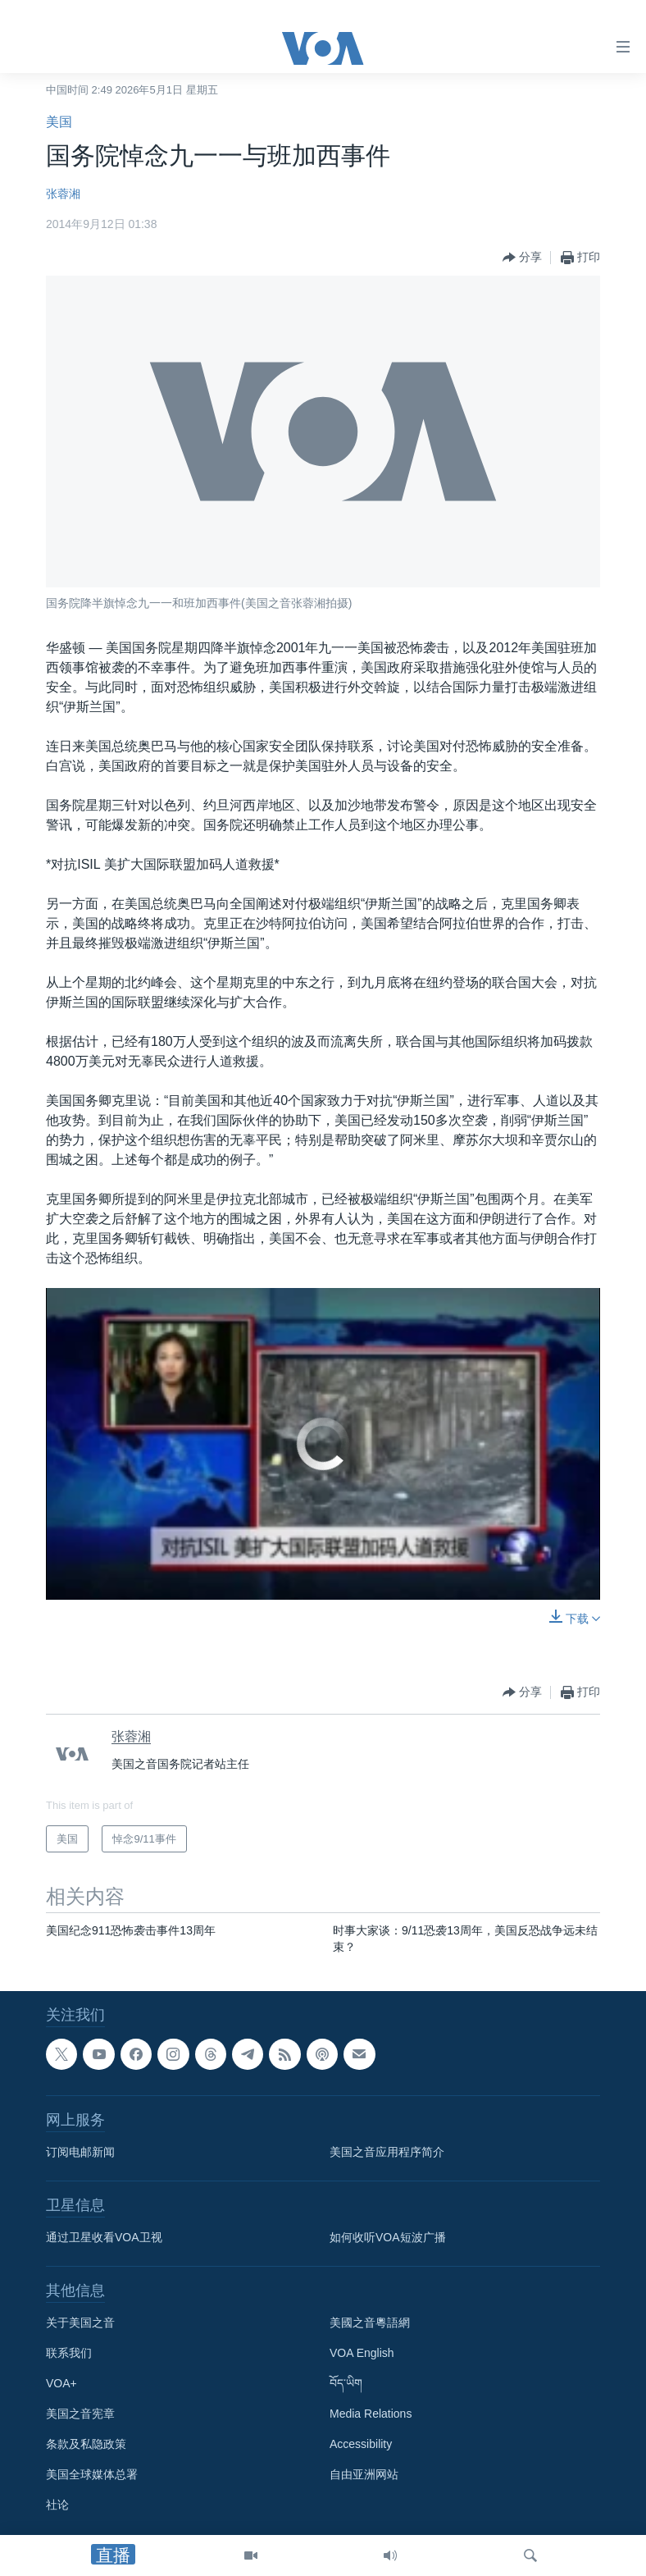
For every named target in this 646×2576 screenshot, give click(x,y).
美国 (59, 122)
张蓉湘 (63, 193)
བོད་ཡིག (346, 2383)
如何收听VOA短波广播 (388, 2237)
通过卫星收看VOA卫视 (104, 2237)
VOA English (362, 2352)
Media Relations (371, 2413)
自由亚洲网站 (364, 2474)
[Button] (522, 257)
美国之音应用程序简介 (387, 2151)
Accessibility (361, 2443)
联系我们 (69, 2352)
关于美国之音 (80, 2322)
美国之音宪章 (80, 2413)
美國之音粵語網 (370, 2322)
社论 (57, 2504)
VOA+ (61, 2383)
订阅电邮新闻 (80, 2151)
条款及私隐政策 (86, 2443)
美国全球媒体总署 (92, 2474)
